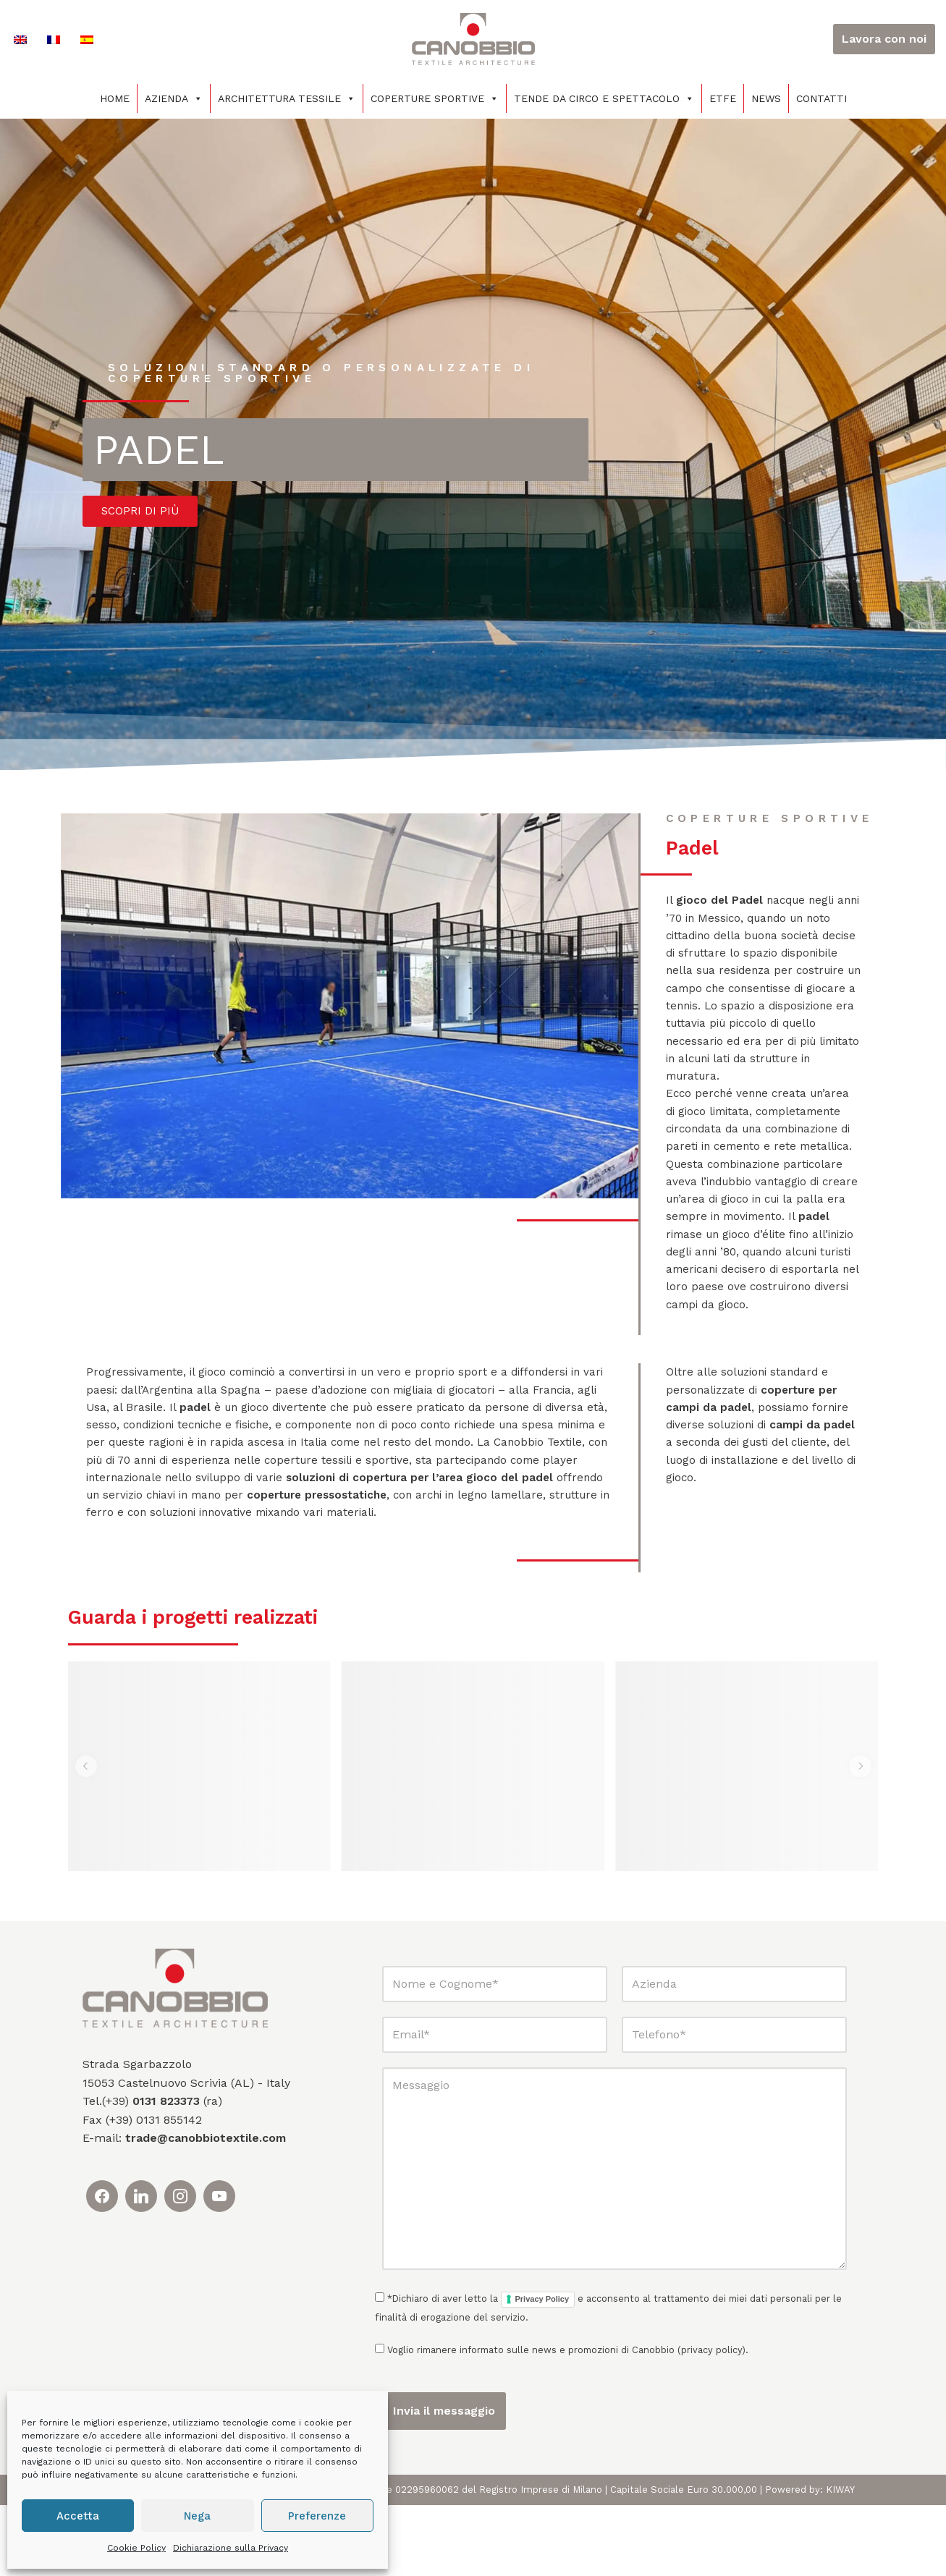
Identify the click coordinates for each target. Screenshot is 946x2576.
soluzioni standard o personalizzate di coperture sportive (329, 373)
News (766, 98)
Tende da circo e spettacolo (604, 98)
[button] (86, 1837)
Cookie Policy (136, 2548)
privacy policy (711, 2421)
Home (115, 98)
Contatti (821, 98)
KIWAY (840, 2560)
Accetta (77, 2515)
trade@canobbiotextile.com (205, 2209)
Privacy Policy (542, 2369)
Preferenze (317, 2515)
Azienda (174, 98)
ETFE (722, 98)
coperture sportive (772, 829)
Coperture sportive (435, 98)
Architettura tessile (286, 98)
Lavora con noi (884, 39)
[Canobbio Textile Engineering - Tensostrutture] (473, 39)
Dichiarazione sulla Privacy (230, 2548)
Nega (197, 2515)
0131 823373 (166, 2172)
